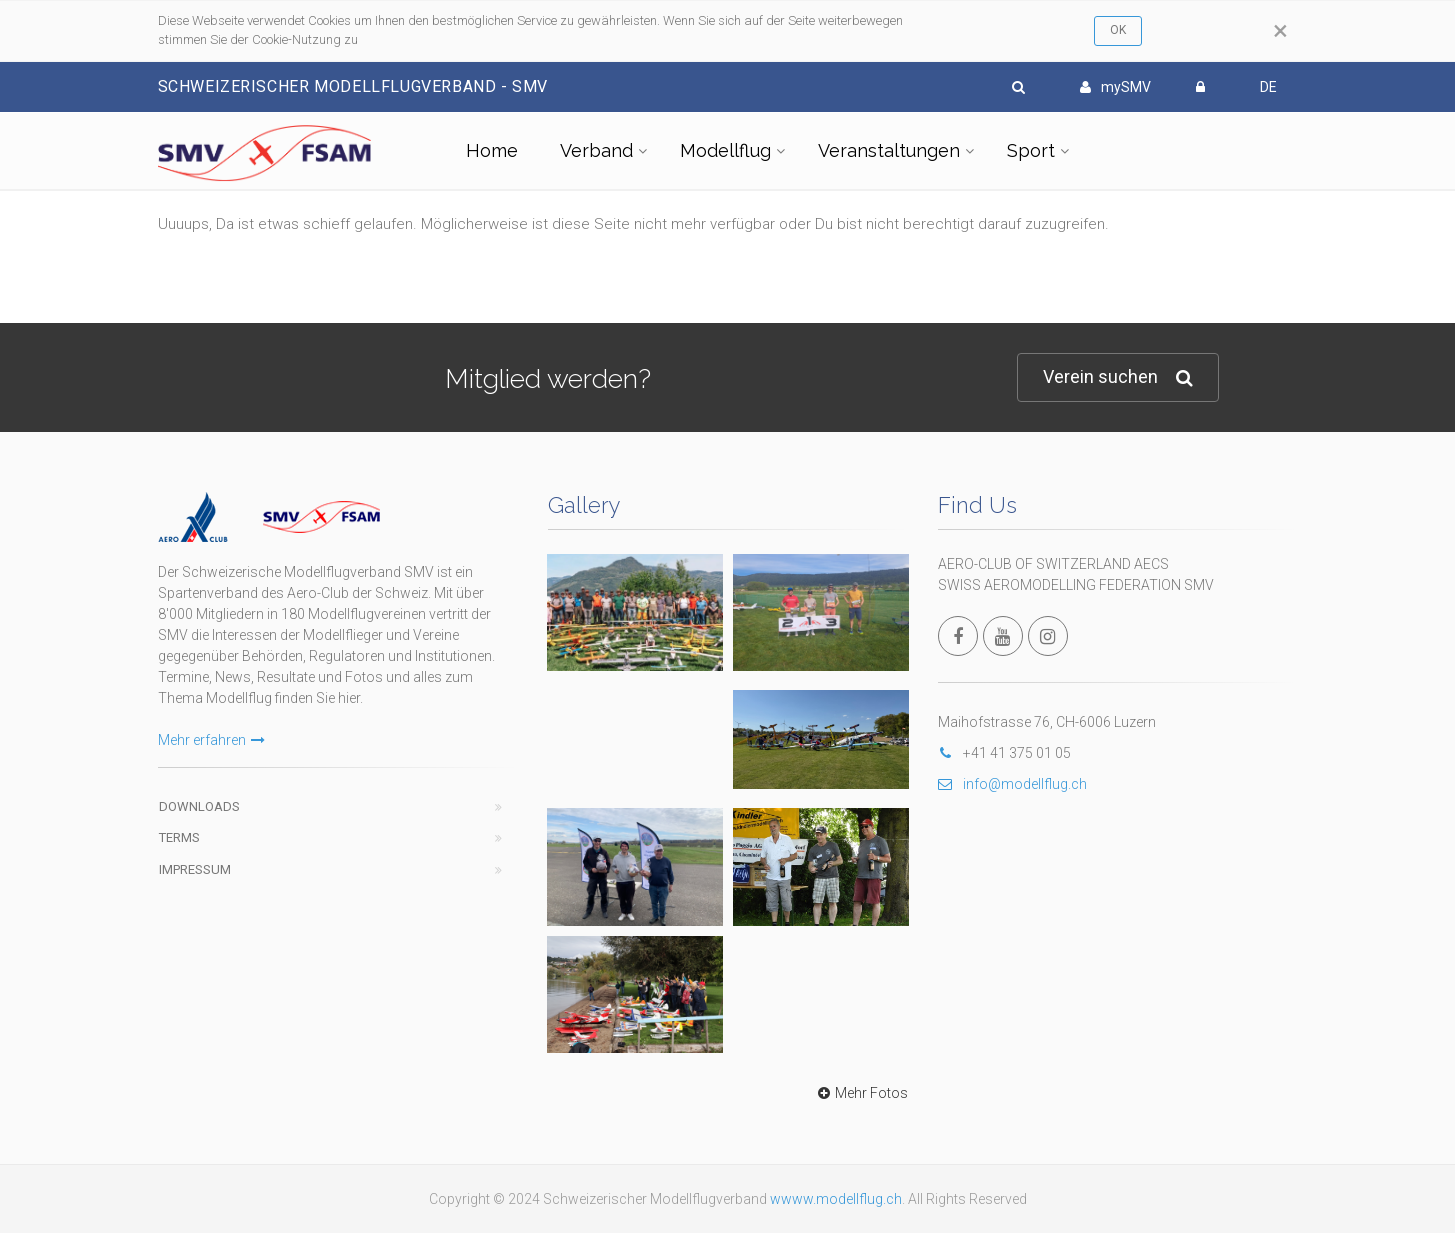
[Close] (1280, 31)
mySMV (1115, 87)
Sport (1031, 150)
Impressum (195, 869)
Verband (596, 150)
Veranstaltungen (889, 150)
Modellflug (725, 150)
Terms (179, 837)
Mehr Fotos (860, 1093)
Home (492, 150)
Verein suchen (1118, 377)
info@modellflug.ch (1012, 784)
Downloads (199, 806)
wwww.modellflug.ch (836, 1199)
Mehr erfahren (211, 740)
